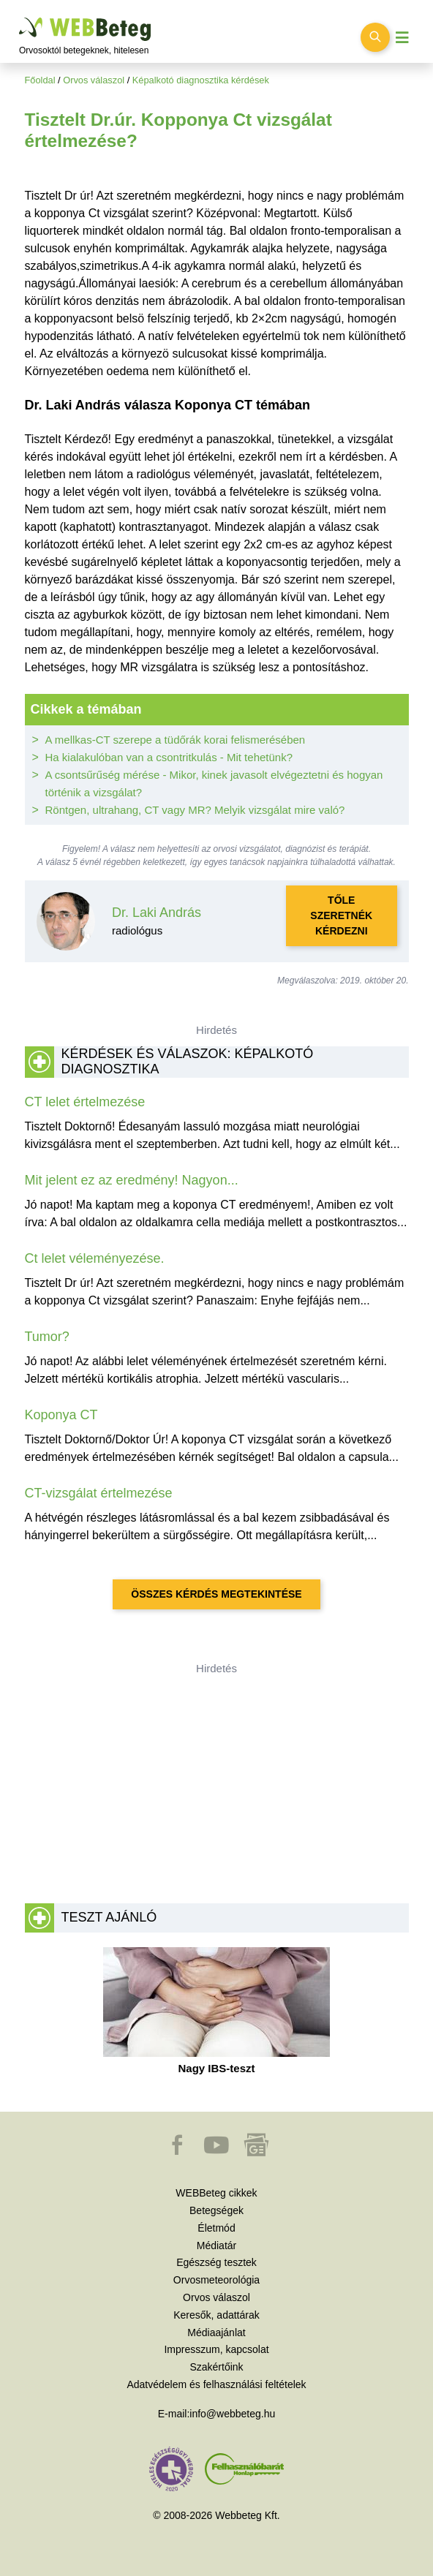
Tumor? (47, 1336)
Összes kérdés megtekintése (216, 1594)
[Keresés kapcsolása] (375, 37)
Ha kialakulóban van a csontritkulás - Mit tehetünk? (169, 757)
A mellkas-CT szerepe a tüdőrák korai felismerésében (175, 739)
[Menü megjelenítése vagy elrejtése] (402, 37)
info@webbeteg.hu (232, 2414)
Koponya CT (61, 1415)
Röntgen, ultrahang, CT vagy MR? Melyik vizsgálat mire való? (195, 810)
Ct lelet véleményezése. (95, 1258)
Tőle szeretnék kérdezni (341, 915)
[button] (178, 2152)
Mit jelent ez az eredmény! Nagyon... (131, 1180)
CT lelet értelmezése (85, 1102)
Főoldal (40, 80)
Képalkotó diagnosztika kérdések (200, 80)
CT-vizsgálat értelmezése (99, 1493)
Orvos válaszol (93, 80)
